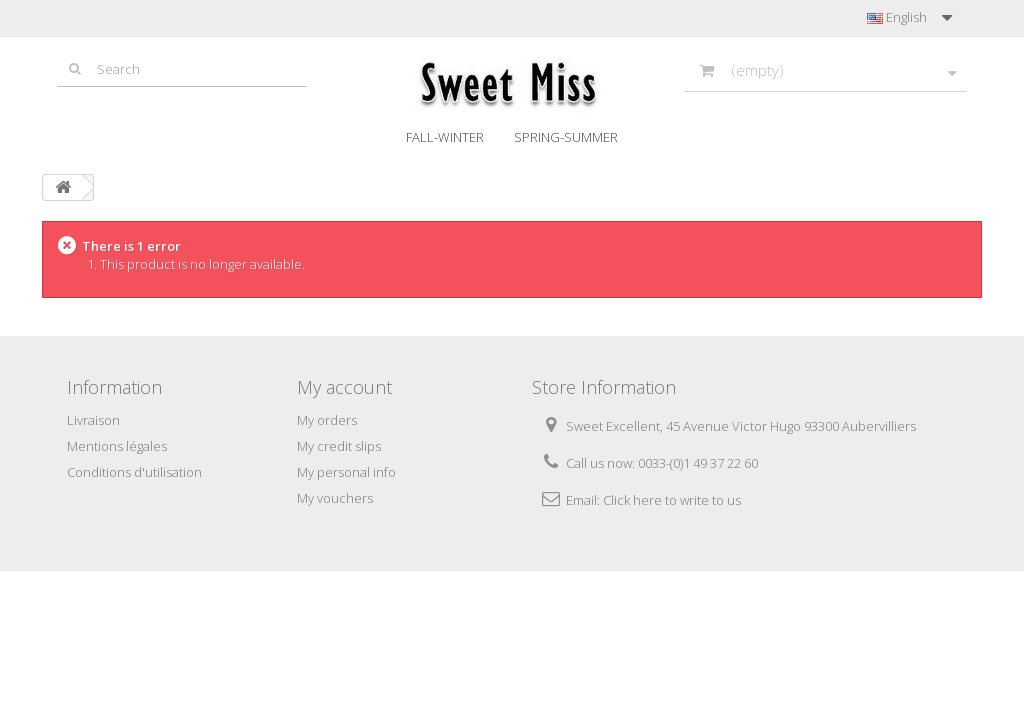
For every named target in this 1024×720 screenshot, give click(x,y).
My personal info (346, 472)
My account (344, 387)
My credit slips (339, 446)
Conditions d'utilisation (134, 472)
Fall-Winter (445, 137)
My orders (327, 420)
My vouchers (335, 498)
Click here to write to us (672, 500)
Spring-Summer (566, 137)
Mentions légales (117, 446)
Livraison (93, 420)
